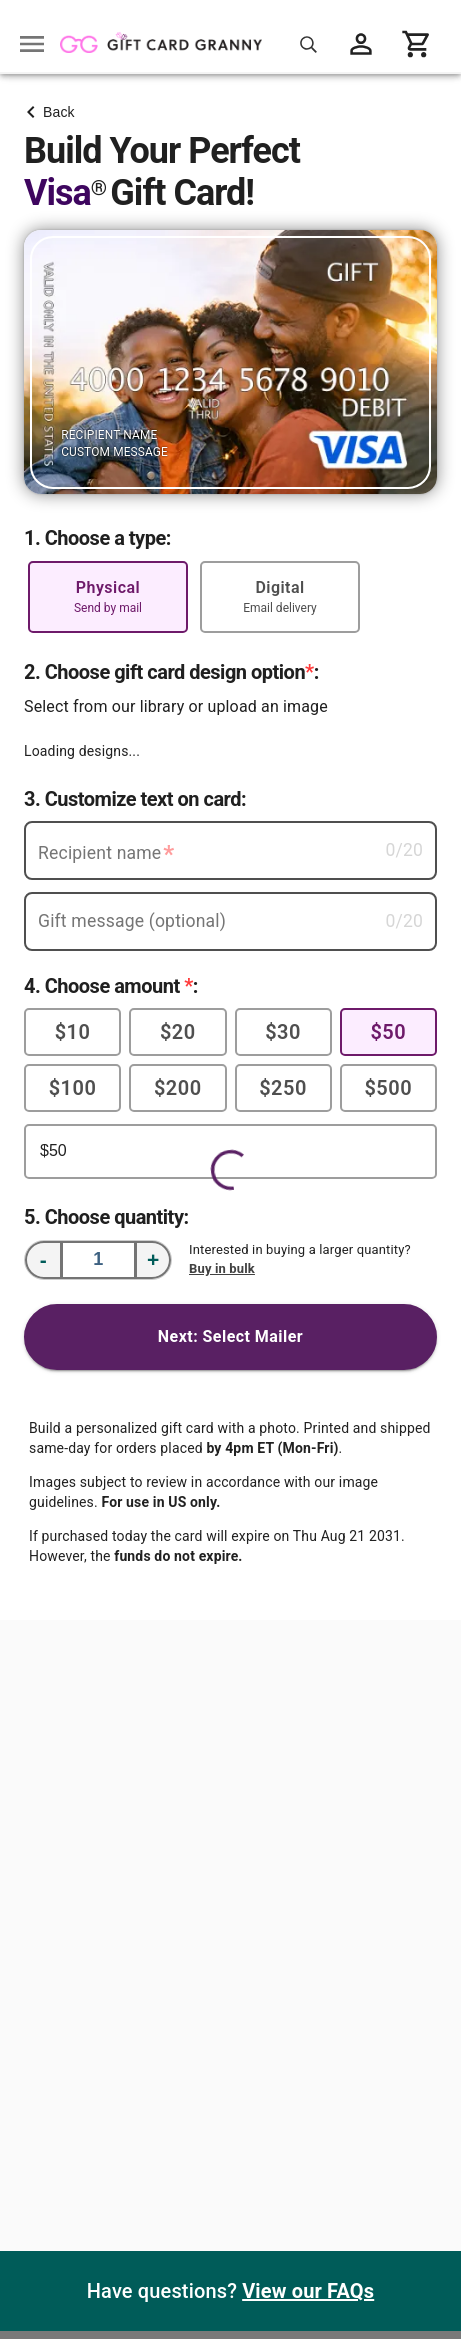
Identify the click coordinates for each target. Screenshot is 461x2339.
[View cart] (417, 44)
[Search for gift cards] (308, 44)
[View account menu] (361, 44)
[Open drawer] (32, 44)
